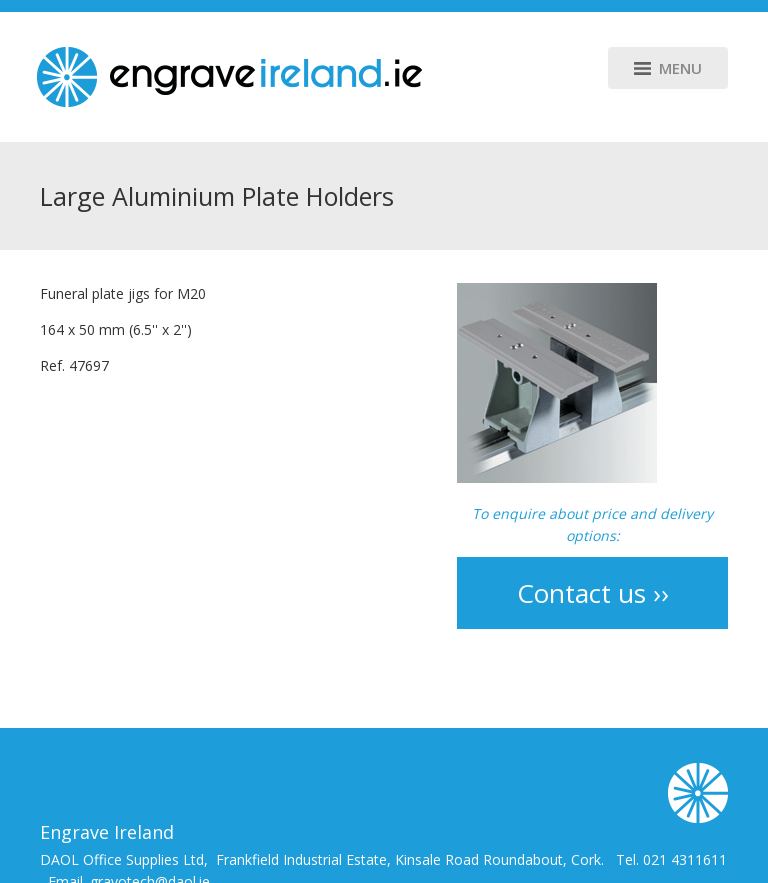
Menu (668, 68)
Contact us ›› (593, 593)
